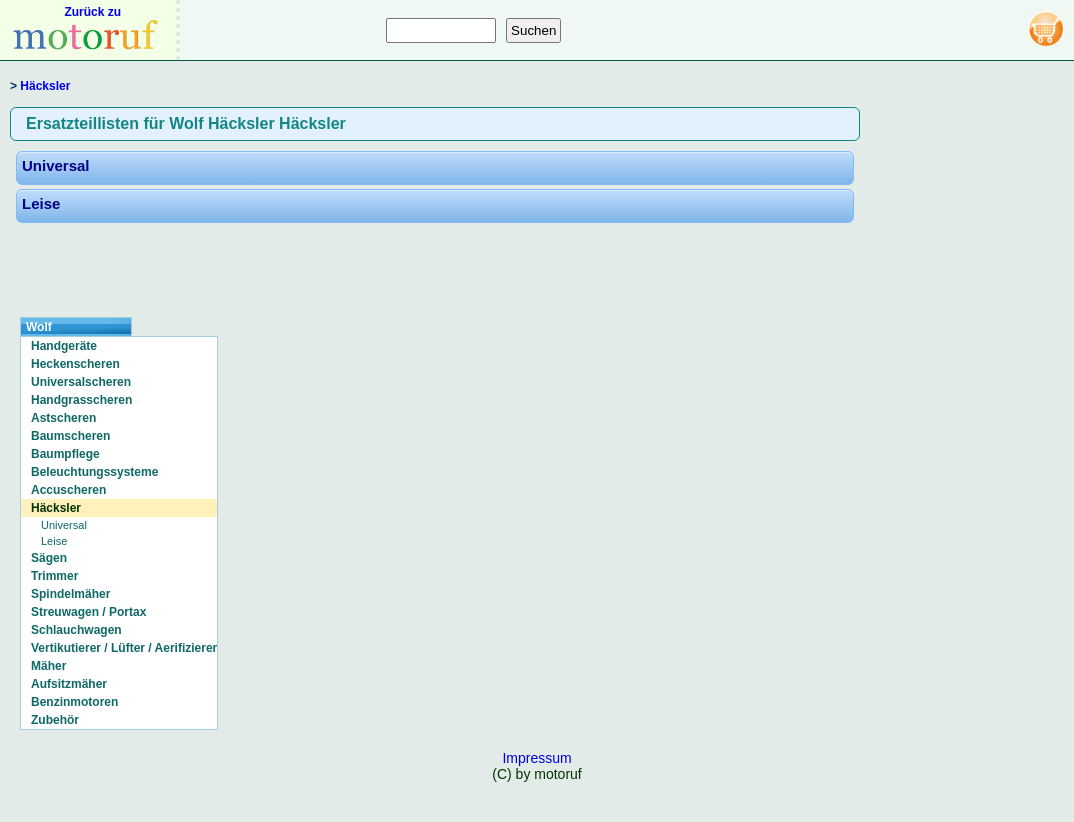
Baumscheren (70, 436)
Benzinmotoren (74, 702)
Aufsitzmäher (69, 684)
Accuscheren (68, 490)
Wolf (39, 327)
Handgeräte (64, 346)
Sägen (49, 558)
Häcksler (45, 86)
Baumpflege (65, 454)
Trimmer (54, 576)
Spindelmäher (70, 594)
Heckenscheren (75, 364)
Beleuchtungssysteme (94, 472)
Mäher (48, 666)
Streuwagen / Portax (88, 612)
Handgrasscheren (81, 400)
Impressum (536, 758)
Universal (56, 165)
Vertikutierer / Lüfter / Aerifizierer (124, 648)
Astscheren (63, 418)
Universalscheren (81, 382)
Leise (41, 203)
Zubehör (55, 720)
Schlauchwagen (76, 630)
